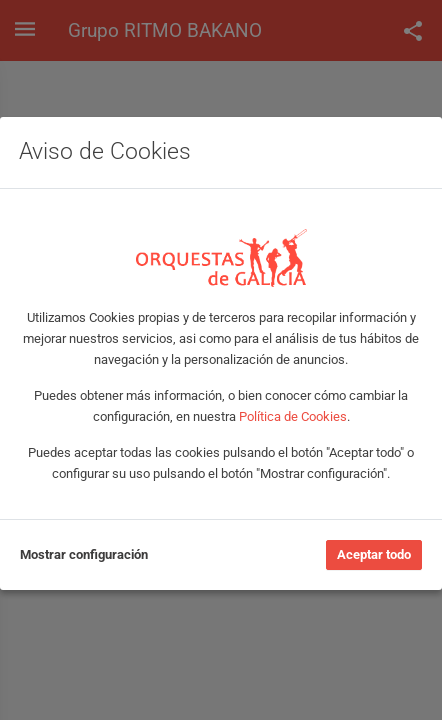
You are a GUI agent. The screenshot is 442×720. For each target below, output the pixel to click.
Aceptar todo (374, 554)
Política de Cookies (293, 416)
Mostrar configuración (84, 554)
